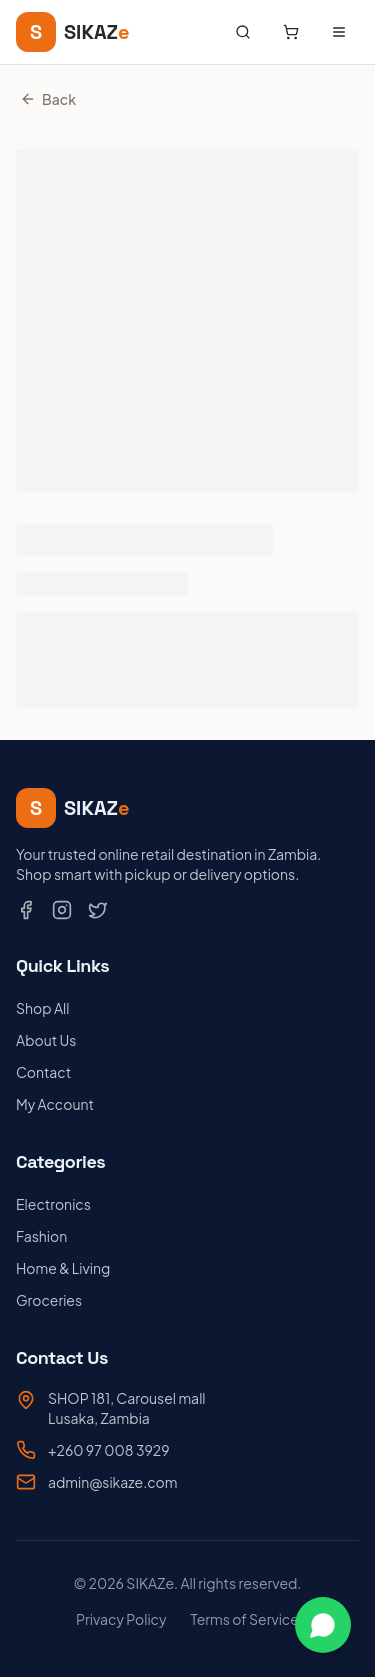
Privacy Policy (121, 1619)
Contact (43, 1072)
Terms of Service (245, 1619)
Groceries (49, 1300)
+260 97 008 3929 (109, 1450)
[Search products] (243, 32)
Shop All (43, 1008)
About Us (46, 1040)
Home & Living (63, 1268)
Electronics (53, 1204)
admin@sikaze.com (113, 1482)
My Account (55, 1104)
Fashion (41, 1236)
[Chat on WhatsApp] (323, 1625)
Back (48, 99)
